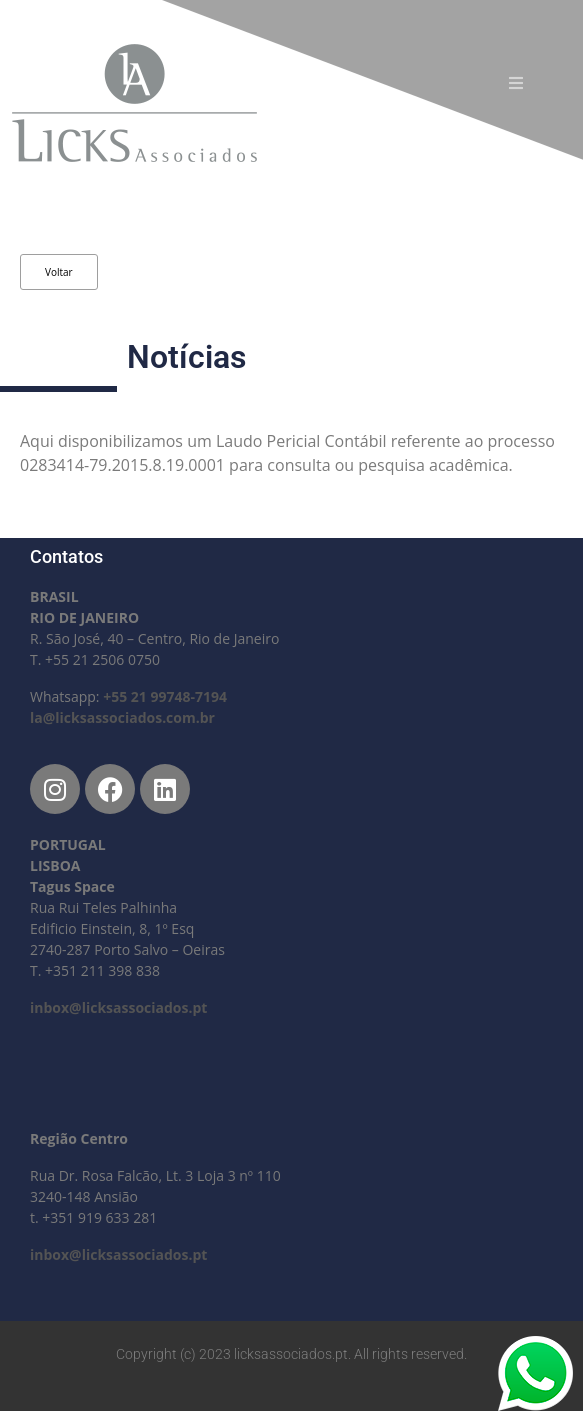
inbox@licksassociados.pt (118, 1007)
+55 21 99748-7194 (165, 696)
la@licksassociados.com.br (122, 717)
